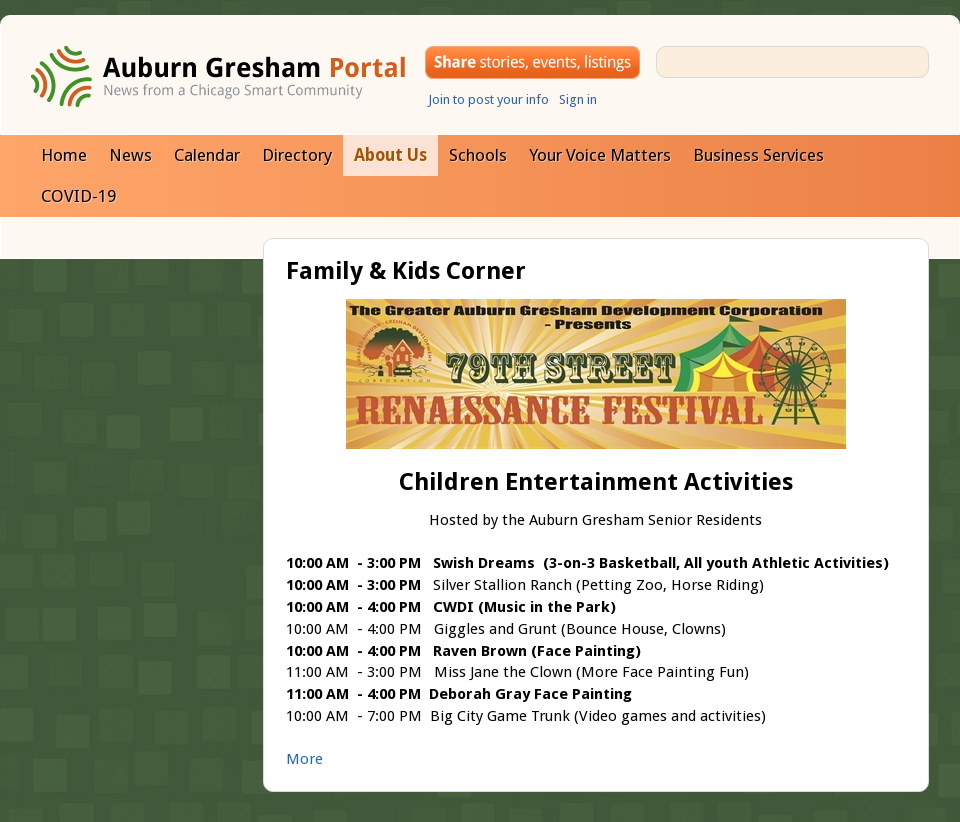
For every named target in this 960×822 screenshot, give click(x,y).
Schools (478, 155)
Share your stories (532, 62)
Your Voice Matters (600, 155)
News (130, 155)
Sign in (578, 99)
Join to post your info (488, 99)
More (304, 759)
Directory (297, 155)
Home (64, 155)
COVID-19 (78, 196)
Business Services (758, 155)
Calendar (207, 155)
